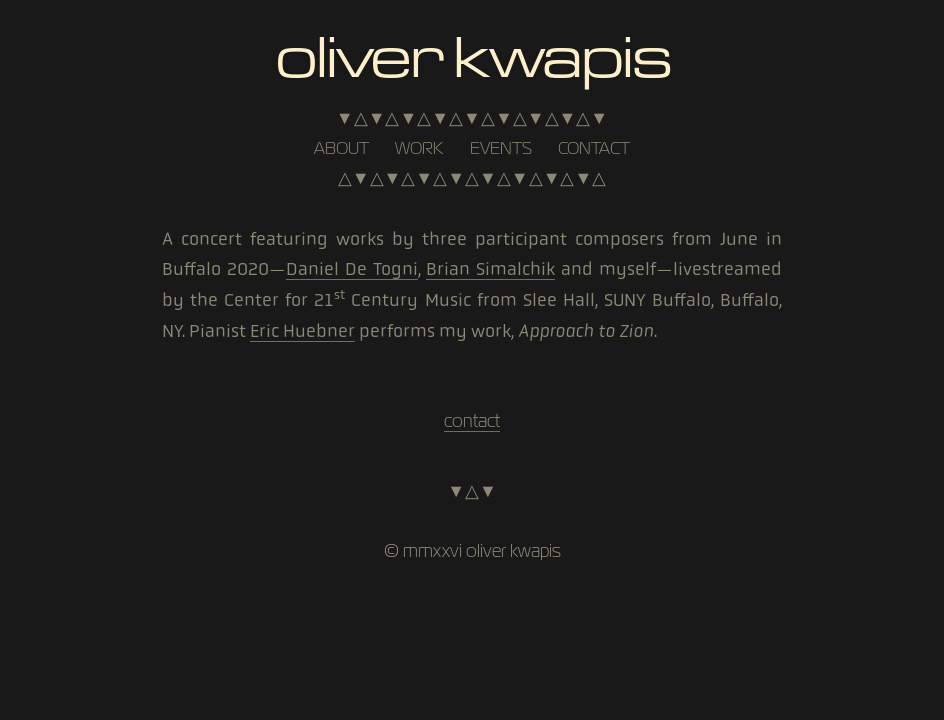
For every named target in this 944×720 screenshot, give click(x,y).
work (419, 148)
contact (594, 148)
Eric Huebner (302, 331)
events (501, 148)
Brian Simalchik (490, 269)
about (341, 148)
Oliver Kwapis (471, 53)
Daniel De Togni (352, 269)
